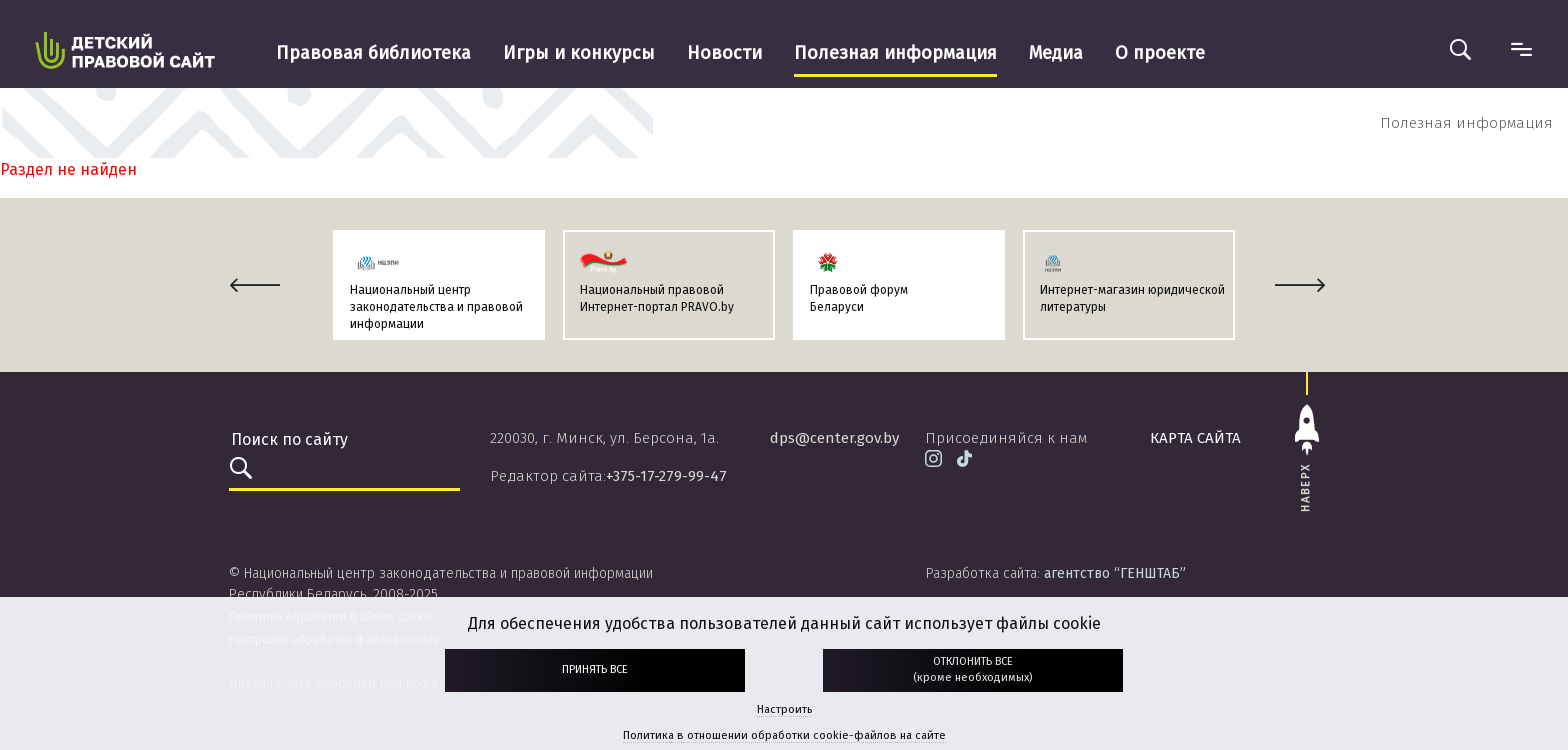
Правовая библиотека (373, 53)
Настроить (784, 709)
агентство (1115, 573)
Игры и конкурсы (579, 53)
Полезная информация (895, 53)
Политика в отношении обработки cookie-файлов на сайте (784, 735)
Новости (724, 53)
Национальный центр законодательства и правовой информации (436, 307)
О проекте (1160, 53)
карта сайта (1195, 438)
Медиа (1056, 53)
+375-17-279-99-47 (666, 476)
